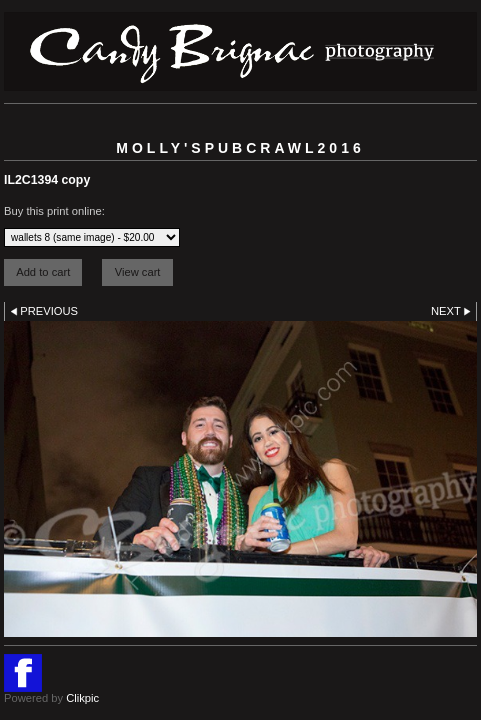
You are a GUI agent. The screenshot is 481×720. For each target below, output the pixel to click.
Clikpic (82, 698)
